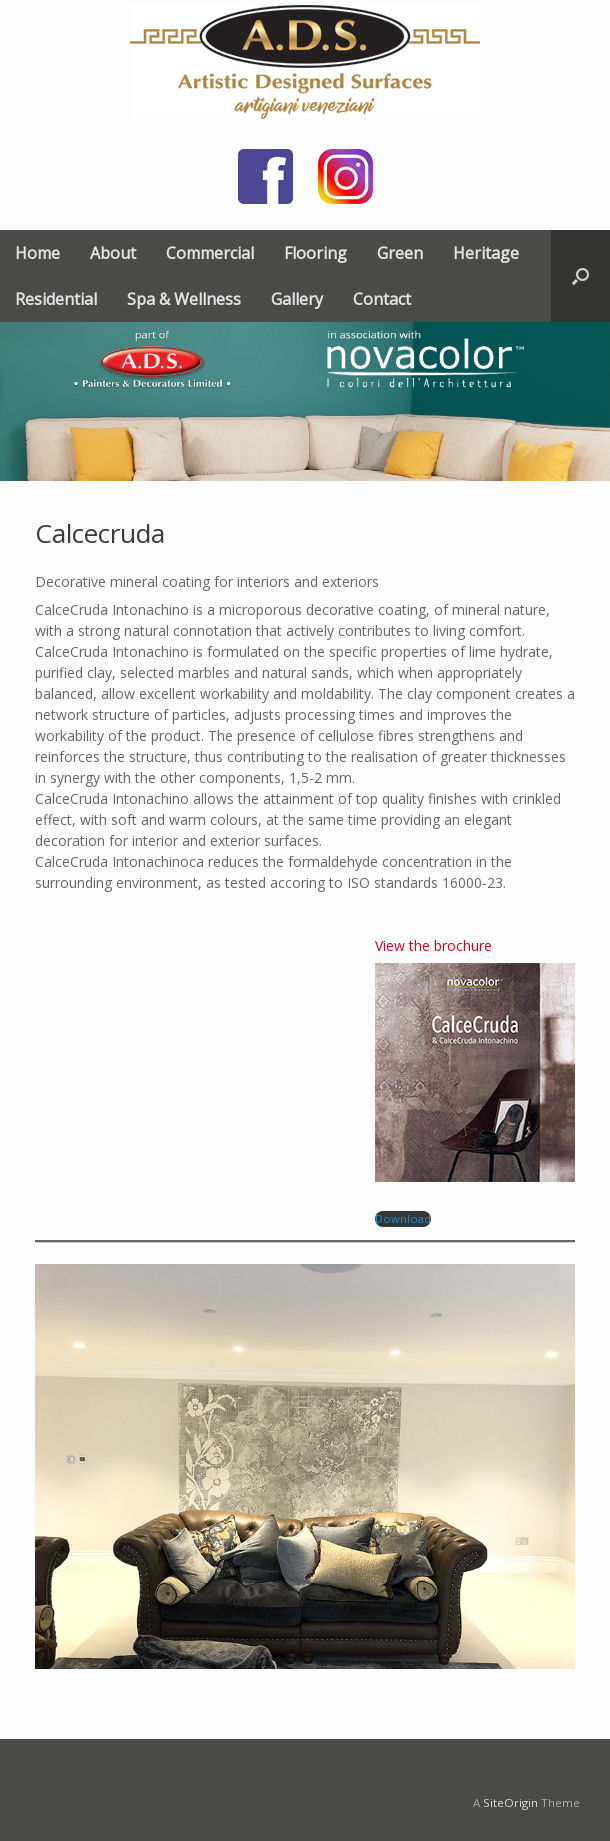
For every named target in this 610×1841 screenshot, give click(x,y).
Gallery (297, 299)
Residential (56, 299)
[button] (580, 276)
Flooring (315, 253)
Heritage (486, 253)
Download (403, 1218)
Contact (382, 299)
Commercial (210, 253)
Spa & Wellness (184, 299)
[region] (305, 401)
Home (37, 253)
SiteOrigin (510, 1802)
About (113, 253)
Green (400, 253)
